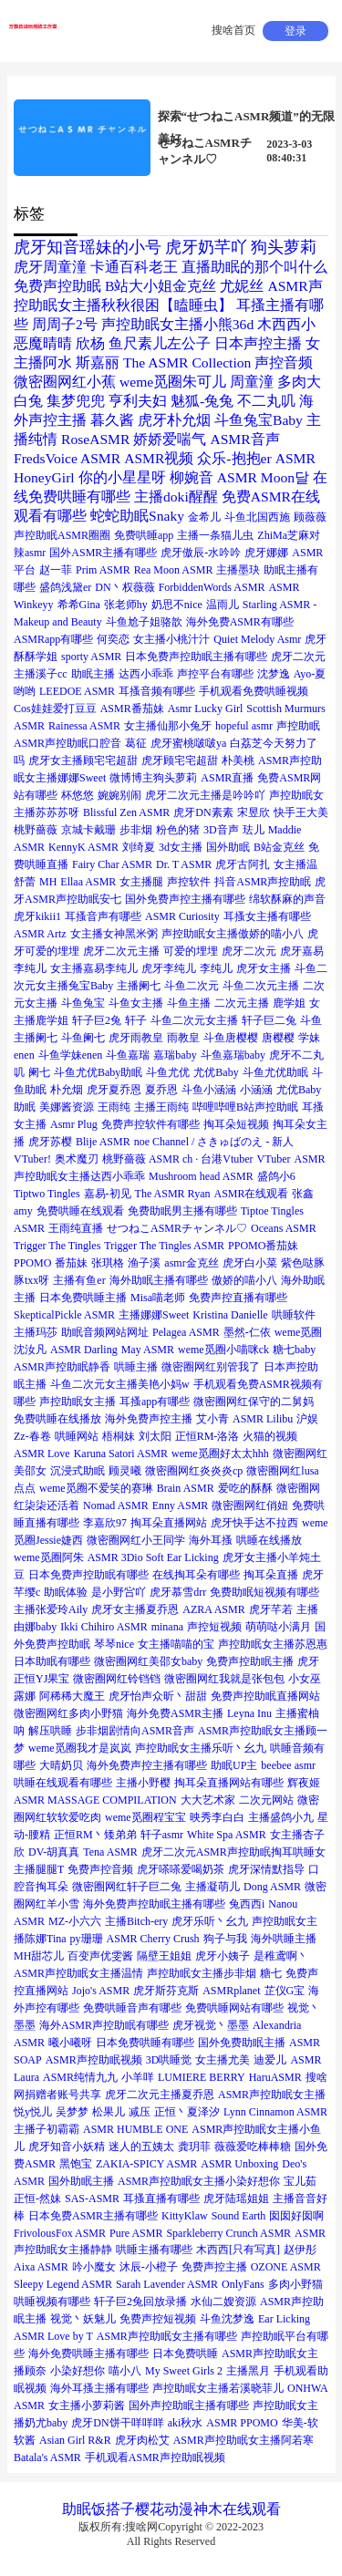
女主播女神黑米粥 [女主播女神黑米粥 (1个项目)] (114, 933)
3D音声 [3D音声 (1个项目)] (221, 829)
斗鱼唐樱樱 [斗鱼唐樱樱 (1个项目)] (230, 1037)
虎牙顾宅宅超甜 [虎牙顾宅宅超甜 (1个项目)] (179, 760)
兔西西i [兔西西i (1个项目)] (246, 1904)
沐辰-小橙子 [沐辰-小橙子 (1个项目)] (148, 2266)
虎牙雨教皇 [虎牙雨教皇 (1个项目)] (136, 1037)
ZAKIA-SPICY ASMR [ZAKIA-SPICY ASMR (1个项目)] (146, 2163)
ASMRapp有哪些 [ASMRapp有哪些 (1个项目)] (53, 639)
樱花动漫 (164, 2509)
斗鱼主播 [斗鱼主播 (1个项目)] (189, 1003)
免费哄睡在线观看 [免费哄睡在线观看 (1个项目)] (80, 1211)
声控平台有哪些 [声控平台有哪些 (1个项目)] (215, 673)
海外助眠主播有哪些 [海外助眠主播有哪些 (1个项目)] (158, 1280)
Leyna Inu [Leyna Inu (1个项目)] (249, 1713)
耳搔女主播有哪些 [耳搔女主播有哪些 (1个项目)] (267, 916)
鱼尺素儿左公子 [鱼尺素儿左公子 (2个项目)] (160, 343)
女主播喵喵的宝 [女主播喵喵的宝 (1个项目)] (176, 1644)
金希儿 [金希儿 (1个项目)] (204, 517)
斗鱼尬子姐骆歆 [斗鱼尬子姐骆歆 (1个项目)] (144, 622)
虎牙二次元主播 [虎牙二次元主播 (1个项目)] (121, 951)
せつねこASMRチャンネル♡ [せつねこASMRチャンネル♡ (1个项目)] (177, 1228)
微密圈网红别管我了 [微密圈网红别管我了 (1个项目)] (210, 1366)
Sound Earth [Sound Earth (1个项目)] (239, 2215)
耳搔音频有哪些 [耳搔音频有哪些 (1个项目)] (157, 691)
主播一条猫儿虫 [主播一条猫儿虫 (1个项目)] (215, 535)
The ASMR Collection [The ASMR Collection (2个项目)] (187, 362)
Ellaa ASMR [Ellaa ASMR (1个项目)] (88, 881)
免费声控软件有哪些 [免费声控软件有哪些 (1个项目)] (150, 1124)
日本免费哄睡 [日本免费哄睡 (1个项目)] (185, 2353)
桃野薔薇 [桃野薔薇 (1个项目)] (35, 829)
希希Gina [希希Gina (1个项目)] (78, 604)
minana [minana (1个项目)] (167, 1626)
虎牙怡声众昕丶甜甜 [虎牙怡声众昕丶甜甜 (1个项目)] (158, 1696)
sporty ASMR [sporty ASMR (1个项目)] (91, 656)
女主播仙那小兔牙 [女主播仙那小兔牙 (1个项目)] (168, 725)
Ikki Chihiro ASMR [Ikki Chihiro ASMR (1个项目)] (103, 1626)
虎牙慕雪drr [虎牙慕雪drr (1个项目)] (178, 1592)
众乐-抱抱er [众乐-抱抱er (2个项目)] (234, 458)
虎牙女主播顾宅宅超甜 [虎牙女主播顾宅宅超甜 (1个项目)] (83, 760)
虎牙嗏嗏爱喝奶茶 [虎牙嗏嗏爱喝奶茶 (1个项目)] (180, 1869)
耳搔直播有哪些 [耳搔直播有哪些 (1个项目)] (161, 2198)
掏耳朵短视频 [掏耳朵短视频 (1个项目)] (236, 1124)
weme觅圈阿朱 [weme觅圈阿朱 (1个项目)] (49, 1557)
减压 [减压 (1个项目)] (139, 2111)
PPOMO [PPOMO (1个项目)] (32, 1263)
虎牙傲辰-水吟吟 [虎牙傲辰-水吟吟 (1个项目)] (201, 552)
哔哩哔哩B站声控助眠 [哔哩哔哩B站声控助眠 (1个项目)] (245, 1107)
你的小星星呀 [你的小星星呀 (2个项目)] (122, 477)
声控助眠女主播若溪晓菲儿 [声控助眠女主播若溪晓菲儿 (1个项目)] (218, 2388)
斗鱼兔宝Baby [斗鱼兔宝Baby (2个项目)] (258, 420)
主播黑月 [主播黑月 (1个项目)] (248, 2370)
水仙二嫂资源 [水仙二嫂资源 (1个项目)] (223, 2301)
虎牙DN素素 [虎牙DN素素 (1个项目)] (203, 812)
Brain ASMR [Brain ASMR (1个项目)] (185, 1488)
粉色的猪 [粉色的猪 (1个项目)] (178, 829)
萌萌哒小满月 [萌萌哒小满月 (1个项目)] (278, 1626)
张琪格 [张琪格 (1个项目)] (107, 1263)
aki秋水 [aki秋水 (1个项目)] (185, 2422)
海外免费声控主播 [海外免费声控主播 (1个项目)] (148, 1418)
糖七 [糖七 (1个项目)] (271, 1973)
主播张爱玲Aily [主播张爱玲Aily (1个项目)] (51, 1609)
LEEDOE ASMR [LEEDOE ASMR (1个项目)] (77, 691)
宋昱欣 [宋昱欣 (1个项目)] (253, 812)
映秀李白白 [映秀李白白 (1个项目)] (217, 1817)
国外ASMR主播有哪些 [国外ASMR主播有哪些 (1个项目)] (103, 552)
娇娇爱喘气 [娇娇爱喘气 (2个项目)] (169, 439)
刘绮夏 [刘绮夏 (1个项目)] (138, 847)
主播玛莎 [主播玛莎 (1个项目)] (35, 1332)
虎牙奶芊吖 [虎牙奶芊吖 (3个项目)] (206, 247)
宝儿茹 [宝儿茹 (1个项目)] (300, 2181)
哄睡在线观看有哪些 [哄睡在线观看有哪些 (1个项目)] (63, 1782)
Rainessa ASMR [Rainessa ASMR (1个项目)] (84, 725)
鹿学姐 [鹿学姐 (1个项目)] (289, 1003)
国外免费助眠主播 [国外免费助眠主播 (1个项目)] (241, 2042)
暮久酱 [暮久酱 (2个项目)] (112, 420)
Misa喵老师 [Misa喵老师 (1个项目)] (157, 1297)
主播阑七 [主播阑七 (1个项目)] (139, 985)
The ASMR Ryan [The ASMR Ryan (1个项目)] (173, 1193)
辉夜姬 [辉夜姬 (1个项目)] (303, 1782)
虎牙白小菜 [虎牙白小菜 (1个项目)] (250, 1263)
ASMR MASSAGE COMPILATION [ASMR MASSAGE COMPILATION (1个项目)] (95, 1800)
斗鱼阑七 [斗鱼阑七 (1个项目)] (83, 1037)
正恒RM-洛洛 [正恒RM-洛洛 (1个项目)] (207, 1436)
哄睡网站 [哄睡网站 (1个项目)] (76, 1436)
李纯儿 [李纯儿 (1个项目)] (216, 968)
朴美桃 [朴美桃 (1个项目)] (238, 760)
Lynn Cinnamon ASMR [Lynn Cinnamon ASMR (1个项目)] (275, 2111)
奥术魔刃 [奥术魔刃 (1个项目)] (76, 1159)
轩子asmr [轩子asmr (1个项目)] (161, 1834)
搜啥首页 (233, 30)
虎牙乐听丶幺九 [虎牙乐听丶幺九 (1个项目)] (209, 1921)
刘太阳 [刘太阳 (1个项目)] (155, 1436)
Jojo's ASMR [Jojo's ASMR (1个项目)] (101, 1990)
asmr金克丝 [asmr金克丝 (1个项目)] (191, 1263)
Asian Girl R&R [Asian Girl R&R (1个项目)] (75, 2440)
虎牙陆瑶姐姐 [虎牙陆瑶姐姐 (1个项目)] (236, 2198)
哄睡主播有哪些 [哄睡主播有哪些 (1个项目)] (154, 2249)
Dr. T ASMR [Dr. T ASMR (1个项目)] (184, 864)
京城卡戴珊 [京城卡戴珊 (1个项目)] (88, 829)
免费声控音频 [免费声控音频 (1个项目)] (100, 1869)
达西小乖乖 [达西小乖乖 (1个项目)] (146, 673)
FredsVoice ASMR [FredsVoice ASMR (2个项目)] (67, 458)
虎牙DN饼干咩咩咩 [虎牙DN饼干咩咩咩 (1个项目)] (117, 2422)
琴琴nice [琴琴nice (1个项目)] (114, 1644)
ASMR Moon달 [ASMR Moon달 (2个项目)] (263, 477)
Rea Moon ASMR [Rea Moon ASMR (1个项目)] (173, 570)
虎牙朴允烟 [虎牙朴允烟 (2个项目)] (174, 420)
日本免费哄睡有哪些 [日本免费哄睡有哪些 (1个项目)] (145, 2042)
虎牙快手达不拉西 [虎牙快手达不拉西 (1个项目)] (254, 1522)
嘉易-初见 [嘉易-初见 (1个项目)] (107, 1193)
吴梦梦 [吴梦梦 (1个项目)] (72, 2111)
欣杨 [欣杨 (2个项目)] (90, 343)
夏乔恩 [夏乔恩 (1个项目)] (161, 1089)
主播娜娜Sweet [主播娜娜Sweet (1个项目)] (154, 1315)
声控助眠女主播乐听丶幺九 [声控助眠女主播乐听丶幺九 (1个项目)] (200, 1748)
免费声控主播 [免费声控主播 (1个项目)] (214, 2266)
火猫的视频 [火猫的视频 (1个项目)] (270, 1436)
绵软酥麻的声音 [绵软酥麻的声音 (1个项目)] (287, 899)
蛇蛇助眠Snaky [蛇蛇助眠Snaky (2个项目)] (137, 515)
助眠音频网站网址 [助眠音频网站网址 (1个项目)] (105, 1332)
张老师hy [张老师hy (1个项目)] (126, 604)
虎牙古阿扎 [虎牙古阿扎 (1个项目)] (242, 864)
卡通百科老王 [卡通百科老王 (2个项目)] (134, 266)
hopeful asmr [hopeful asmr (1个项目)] (244, 725)
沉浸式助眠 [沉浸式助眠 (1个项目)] (77, 1470)
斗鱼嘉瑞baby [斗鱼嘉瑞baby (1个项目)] (233, 1055)
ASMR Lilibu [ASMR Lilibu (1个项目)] (263, 1418)
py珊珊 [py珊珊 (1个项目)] (86, 1938)
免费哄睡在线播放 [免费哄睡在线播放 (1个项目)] (57, 1418)
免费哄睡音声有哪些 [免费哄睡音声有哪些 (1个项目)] (132, 2008)
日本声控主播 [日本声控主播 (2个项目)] (258, 343)
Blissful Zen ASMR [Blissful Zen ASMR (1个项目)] (126, 812)
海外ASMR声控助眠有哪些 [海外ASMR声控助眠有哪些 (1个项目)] (104, 2025)
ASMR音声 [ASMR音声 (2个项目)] (244, 439)
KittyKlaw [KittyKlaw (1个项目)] (184, 2215)
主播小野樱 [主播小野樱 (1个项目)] (143, 1782)
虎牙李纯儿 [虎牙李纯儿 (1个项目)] (168, 968)
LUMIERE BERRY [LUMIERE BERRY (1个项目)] (201, 2077)
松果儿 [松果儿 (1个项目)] (108, 2111)
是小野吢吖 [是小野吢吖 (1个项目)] (118, 1592)
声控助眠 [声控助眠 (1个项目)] (298, 725)
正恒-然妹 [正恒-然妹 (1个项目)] (37, 2198)
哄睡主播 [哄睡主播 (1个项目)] (136, 1366)
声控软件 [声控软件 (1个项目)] (189, 881)
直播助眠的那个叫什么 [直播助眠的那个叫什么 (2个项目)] (254, 266)
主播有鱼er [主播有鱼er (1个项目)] (79, 1280)
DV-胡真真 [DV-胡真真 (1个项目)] (53, 1852)
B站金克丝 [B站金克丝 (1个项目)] (279, 847)
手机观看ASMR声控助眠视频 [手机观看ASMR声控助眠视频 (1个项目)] (155, 2457)
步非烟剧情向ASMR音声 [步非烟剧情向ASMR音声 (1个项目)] (135, 1730)
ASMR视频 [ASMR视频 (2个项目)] (158, 458)
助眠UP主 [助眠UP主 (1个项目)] (234, 1765)
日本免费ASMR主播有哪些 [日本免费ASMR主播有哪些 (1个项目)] (93, 2215)
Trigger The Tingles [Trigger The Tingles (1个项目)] (57, 1245)
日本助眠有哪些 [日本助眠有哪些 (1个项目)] (52, 1661)
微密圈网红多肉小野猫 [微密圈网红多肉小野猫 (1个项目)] (68, 1713)
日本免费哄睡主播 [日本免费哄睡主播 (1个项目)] (83, 1297)
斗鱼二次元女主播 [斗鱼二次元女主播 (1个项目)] (194, 1020)
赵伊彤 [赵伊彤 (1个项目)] (300, 2249)
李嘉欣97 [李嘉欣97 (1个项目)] (105, 1522)
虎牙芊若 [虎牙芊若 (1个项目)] (271, 1609)
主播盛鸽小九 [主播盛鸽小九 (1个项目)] (281, 1817)
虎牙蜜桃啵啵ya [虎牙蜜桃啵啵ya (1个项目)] (188, 743)
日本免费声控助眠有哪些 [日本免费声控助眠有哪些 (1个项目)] (88, 1574)
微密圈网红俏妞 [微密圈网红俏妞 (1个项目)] (250, 1505)
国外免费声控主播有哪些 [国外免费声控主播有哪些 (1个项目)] (185, 899)
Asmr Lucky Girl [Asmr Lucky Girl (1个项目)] (206, 708)
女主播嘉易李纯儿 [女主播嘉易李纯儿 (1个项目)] (94, 968)
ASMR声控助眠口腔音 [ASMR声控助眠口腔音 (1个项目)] (67, 743)
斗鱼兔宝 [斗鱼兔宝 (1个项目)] (83, 1003)
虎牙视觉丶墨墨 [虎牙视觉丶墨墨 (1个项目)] (210, 2025)
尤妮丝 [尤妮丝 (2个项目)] (242, 286)
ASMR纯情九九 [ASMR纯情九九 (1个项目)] (80, 2077)
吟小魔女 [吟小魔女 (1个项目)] (94, 2266)
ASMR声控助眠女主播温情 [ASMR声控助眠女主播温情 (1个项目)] (78, 1973)
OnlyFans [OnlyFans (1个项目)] (243, 2284)
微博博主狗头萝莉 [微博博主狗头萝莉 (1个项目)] (153, 777)
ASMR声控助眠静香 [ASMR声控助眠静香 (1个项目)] (62, 1366)
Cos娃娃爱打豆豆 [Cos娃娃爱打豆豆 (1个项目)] (55, 708)
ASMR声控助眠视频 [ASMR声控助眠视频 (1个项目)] (94, 2060)
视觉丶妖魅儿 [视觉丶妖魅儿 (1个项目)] (83, 2318)
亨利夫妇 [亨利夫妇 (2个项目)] (138, 401)
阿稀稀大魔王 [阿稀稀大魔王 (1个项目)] (72, 1696)
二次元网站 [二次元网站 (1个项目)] (266, 1800)
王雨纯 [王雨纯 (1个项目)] (114, 1107)
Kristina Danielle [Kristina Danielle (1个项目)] (229, 1315)
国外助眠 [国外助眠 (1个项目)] (228, 847)
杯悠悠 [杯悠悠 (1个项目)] (77, 795)
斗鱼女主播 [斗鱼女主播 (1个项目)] (136, 1003)
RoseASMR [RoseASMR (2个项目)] (95, 439)
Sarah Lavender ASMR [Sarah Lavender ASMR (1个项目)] (167, 2284)
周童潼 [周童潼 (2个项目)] (252, 381)
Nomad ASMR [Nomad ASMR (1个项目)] (116, 1505)
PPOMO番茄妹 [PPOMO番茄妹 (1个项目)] (263, 1245)
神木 (208, 2509)
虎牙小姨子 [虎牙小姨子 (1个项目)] (222, 1956)
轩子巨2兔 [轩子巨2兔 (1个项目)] (96, 1020)
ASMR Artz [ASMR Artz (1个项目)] (40, 933)
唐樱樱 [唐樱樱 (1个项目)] (278, 1037)
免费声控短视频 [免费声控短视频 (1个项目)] (157, 2318)
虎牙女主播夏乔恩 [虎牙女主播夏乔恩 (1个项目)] (135, 1609)
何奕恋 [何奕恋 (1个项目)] (113, 639)
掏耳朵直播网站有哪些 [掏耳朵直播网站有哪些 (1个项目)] (229, 1782)
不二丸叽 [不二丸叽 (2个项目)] (266, 401)
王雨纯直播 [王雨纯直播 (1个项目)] (75, 1228)
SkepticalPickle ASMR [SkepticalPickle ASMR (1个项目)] (64, 1315)
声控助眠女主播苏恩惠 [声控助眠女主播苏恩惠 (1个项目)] (272, 1644)
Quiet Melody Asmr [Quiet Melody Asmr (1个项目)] (257, 639)
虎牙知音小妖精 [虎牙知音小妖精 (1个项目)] (66, 2146)
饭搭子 (113, 2509)
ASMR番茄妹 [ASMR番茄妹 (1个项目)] (132, 708)
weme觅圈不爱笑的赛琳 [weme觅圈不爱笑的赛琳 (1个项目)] (96, 1488)
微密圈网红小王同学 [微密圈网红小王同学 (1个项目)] (136, 1540)
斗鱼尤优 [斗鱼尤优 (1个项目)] (168, 1072)
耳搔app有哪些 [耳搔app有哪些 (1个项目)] (154, 1401)
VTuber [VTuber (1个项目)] (274, 1159)
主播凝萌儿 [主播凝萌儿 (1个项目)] (212, 1886)
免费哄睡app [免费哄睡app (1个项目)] (143, 535)
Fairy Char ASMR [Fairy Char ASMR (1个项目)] (112, 864)
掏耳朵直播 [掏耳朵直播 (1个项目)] (271, 1574)
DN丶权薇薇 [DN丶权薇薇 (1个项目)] (124, 587)
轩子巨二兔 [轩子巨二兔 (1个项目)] (269, 1020)
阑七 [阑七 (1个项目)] (39, 1072)
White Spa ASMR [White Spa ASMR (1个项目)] (226, 1834)
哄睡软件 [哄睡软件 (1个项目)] (294, 1315)
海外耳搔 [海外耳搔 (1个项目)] (211, 1540)
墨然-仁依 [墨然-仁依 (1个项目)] (247, 1332)
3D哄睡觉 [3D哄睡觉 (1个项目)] (169, 2060)
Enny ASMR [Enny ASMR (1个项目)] (180, 1505)
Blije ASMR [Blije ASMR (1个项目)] (103, 1141)
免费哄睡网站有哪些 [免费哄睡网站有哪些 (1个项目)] (234, 2008)
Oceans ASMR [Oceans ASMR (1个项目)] (283, 1228)
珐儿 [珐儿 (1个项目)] (253, 829)
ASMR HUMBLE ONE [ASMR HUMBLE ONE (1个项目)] (135, 2129)
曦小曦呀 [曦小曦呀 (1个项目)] (70, 2042)
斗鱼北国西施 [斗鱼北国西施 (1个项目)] (257, 517)
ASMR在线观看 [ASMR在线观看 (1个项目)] (250, 1193)
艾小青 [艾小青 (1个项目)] (212, 1418)
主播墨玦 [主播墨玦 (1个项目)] (238, 570)
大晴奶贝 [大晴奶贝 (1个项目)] (61, 1765)
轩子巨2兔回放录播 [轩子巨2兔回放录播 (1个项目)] (140, 2301)
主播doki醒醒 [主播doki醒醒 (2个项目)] (176, 496)
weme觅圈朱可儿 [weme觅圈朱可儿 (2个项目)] (172, 381)
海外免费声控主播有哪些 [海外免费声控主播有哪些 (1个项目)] (147, 1765)
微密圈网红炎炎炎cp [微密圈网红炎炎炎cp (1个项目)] (194, 1470)
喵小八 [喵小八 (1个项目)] (125, 2370)
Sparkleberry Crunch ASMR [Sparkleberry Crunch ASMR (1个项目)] (228, 2233)
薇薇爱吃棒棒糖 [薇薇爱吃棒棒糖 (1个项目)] (252, 2146)
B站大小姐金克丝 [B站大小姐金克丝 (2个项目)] (160, 286)
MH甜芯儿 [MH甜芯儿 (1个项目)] (39, 1956)
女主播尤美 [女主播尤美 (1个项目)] (222, 2060)
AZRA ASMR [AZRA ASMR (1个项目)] (213, 1609)
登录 (295, 31)
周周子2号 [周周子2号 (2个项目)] (65, 324)
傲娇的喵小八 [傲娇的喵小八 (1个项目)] (244, 1280)
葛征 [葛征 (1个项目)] (136, 743)
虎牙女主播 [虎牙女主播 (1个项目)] (263, 968)
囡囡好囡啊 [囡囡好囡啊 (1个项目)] (296, 2215)
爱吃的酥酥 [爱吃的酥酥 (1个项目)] (245, 1488)
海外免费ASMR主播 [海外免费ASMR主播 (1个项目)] (175, 1713)
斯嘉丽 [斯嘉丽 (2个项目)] (97, 362)
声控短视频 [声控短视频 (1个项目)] (214, 1626)
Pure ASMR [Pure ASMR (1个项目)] (135, 2233)
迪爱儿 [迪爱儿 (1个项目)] (270, 2060)
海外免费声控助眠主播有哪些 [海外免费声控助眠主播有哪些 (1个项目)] (154, 1904)
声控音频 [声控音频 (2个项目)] (283, 362)
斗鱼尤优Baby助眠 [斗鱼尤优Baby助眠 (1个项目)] (98, 1072)
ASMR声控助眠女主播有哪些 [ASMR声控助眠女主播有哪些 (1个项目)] (167, 2336)
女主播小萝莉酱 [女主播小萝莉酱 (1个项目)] (86, 2405)
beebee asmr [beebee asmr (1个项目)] (288, 1765)
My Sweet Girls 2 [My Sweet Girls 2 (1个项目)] (184, 2370)
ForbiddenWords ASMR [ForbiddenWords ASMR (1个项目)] (212, 587)
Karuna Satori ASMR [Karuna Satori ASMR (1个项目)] (121, 1453)
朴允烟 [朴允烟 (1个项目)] (66, 1089)
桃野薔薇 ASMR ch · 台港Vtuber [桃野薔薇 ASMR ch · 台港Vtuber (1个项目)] (178, 1159)
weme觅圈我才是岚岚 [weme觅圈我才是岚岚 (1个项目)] (79, 1748)
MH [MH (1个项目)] (48, 881)
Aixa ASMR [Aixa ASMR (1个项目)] (41, 2266)
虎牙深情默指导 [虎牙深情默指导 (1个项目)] (266, 1869)
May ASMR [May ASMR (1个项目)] (147, 1349)
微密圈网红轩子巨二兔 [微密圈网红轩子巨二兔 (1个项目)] (126, 1886)
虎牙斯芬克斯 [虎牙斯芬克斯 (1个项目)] (166, 1990)
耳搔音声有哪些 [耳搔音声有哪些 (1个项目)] (103, 916)
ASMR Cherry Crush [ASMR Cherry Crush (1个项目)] (153, 1938)
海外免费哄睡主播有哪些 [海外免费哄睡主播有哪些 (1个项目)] (88, 2353)
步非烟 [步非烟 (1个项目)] (135, 829)
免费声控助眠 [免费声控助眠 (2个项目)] (57, 286)
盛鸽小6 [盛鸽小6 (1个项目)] (276, 1176)
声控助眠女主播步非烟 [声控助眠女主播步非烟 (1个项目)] (201, 1973)
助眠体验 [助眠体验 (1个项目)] (66, 1592)
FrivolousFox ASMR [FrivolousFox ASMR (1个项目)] (60, 2233)
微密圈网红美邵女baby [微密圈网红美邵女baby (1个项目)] (148, 1661)
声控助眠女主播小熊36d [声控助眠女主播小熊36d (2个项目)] (177, 324)
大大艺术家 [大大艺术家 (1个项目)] (208, 1800)
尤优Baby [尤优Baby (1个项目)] (215, 1072)
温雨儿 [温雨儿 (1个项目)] (222, 604)
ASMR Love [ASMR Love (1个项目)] (42, 1453)
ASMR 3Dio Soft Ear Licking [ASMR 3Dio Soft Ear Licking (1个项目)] (153, 1557)
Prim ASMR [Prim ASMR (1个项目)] (103, 570)
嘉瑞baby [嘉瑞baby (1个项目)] (174, 1055)
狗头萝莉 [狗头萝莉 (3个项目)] (283, 247)
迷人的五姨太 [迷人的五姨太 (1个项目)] (141, 2146)
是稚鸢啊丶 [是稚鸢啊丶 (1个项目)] (281, 1956)
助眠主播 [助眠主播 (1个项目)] (93, 673)
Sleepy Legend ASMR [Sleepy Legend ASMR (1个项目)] (63, 2284)
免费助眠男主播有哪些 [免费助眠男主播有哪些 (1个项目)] (182, 1211)
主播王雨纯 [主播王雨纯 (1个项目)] (161, 1107)
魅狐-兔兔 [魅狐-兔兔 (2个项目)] (202, 401)
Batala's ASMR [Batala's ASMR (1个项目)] (47, 2457)
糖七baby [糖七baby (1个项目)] (294, 1349)
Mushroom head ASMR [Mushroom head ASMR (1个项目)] (201, 1176)
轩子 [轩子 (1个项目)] (136, 1020)
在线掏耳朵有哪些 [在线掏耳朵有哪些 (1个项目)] (196, 1574)
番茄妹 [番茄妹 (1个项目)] (71, 1263)
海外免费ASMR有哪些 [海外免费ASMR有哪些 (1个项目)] (240, 622)
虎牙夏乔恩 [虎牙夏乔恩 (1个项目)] (114, 1089)
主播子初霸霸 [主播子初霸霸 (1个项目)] (46, 2129)
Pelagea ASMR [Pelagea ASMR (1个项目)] (186, 1332)
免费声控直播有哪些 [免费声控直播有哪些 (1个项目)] (238, 1297)
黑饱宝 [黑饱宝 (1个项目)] (75, 2163)
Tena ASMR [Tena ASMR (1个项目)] (110, 1852)
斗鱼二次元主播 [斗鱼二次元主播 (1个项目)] (261, 985)
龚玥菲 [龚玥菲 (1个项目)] (194, 2146)
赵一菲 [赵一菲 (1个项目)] (55, 570)
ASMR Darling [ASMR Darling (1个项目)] (84, 1349)
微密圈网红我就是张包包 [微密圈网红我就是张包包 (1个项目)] (224, 1678)
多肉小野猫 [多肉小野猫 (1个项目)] (295, 2284)
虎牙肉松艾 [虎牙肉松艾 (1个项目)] (142, 2440)
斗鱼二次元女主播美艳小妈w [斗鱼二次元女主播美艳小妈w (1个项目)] (120, 1384)
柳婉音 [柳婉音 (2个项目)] (191, 477)
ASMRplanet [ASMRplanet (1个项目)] (231, 1990)
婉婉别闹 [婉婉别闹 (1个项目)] (119, 795)
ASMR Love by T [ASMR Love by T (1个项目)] (53, 2336)
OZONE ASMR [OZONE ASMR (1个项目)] (286, 2266)
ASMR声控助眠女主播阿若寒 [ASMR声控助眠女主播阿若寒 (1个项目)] (243, 2440)
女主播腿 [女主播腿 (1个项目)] (141, 881)
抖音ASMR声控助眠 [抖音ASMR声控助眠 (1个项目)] (262, 881)
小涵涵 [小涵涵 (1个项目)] (256, 1089)
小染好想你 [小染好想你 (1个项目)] (77, 2370)
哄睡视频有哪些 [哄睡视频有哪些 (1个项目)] (52, 2301)
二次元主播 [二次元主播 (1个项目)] (241, 1003)
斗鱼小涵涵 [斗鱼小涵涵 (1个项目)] (208, 1089)
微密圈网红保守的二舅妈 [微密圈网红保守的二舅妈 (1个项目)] (253, 1401)
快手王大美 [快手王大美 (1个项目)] (301, 812)
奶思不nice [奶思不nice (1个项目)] (176, 604)
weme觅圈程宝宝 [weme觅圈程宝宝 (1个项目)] (145, 1817)
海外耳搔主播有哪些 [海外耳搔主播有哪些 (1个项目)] (99, 2388)
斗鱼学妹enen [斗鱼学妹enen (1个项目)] (70, 1055)
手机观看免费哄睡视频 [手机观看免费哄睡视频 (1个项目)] (253, 691)
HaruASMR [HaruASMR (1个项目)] (275, 2077)
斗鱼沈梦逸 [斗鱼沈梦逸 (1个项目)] (227, 2318)
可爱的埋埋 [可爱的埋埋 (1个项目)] (190, 951)
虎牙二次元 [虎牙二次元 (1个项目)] (249, 951)
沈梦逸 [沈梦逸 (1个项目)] (273, 673)
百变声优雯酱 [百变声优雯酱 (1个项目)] (100, 1956)
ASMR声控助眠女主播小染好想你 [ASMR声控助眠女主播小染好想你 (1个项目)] (199, 2181)
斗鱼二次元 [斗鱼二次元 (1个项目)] (191, 985)
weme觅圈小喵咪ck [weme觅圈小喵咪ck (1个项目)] (223, 1349)
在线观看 (252, 2509)
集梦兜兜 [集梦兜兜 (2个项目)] (76, 401)
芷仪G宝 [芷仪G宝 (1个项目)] (285, 1990)
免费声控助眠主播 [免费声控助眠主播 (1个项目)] (250, 1661)
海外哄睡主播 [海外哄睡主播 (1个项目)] (283, 1938)
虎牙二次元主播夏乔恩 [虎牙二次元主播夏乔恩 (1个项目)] (159, 2094)
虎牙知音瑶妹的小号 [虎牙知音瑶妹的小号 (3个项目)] (87, 247)
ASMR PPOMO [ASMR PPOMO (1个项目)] (241, 2422)
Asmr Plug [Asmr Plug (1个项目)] (74, 1124)
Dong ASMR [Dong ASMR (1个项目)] (272, 1886)
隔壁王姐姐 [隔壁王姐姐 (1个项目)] (164, 1956)
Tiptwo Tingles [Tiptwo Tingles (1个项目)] (47, 1193)
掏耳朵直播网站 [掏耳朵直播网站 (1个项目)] (168, 1522)
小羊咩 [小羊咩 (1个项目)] (137, 2077)
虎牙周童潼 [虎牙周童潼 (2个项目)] (50, 266)
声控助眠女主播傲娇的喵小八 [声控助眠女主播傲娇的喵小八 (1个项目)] (232, 933)
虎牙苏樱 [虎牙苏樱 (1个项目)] (50, 1141)
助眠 (76, 2509)
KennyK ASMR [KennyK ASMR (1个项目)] (83, 847)
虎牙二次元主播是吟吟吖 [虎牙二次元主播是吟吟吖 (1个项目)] (205, 795)
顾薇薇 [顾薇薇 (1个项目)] (310, 517)
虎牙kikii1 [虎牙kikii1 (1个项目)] (37, 916)
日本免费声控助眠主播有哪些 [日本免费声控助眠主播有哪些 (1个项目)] (196, 656)
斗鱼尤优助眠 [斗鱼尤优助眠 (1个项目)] (275, 1072)
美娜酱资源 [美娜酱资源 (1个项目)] (66, 1107)
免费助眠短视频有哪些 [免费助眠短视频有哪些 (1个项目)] (264, 1592)
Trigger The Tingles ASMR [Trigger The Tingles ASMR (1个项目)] (164, 1245)
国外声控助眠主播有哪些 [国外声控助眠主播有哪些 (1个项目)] (189, 2405)
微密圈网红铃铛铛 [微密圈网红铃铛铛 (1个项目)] (117, 1678)
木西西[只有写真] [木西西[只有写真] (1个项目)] (238, 2249)
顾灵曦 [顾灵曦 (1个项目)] (125, 1470)
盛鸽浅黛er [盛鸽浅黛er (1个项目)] (65, 587)
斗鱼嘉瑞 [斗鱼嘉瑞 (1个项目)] (128, 1055)
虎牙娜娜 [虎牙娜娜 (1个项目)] (266, 552)
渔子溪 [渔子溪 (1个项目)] (144, 1263)
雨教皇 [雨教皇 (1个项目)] (183, 1037)
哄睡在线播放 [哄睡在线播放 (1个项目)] (269, 1540)
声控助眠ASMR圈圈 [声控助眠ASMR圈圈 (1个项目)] (62, 535)
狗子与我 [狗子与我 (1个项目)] (225, 1938)
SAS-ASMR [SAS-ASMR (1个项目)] (92, 2198)
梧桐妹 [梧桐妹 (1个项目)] (118, 1436)
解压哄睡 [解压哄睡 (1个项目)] (50, 1730)
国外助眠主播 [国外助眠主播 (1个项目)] (81, 2181)
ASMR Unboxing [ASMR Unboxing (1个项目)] (239, 2163)
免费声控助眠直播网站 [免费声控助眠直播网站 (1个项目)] (265, 1696)
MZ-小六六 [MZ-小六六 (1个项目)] (74, 1921)
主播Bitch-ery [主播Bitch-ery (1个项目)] (136, 1921)
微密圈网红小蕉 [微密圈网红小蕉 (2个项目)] (65, 381)
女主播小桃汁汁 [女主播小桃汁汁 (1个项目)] (171, 639)
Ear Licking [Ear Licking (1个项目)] (284, 2318)
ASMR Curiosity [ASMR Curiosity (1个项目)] (182, 916)
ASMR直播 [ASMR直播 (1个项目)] (227, 777)
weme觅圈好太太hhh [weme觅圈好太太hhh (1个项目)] (220, 1453)
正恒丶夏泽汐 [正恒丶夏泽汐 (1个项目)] (187, 2111)
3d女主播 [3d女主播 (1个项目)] (180, 847)
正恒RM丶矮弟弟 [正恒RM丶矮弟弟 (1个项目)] (95, 1834)
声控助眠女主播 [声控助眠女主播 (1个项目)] (77, 1401)
